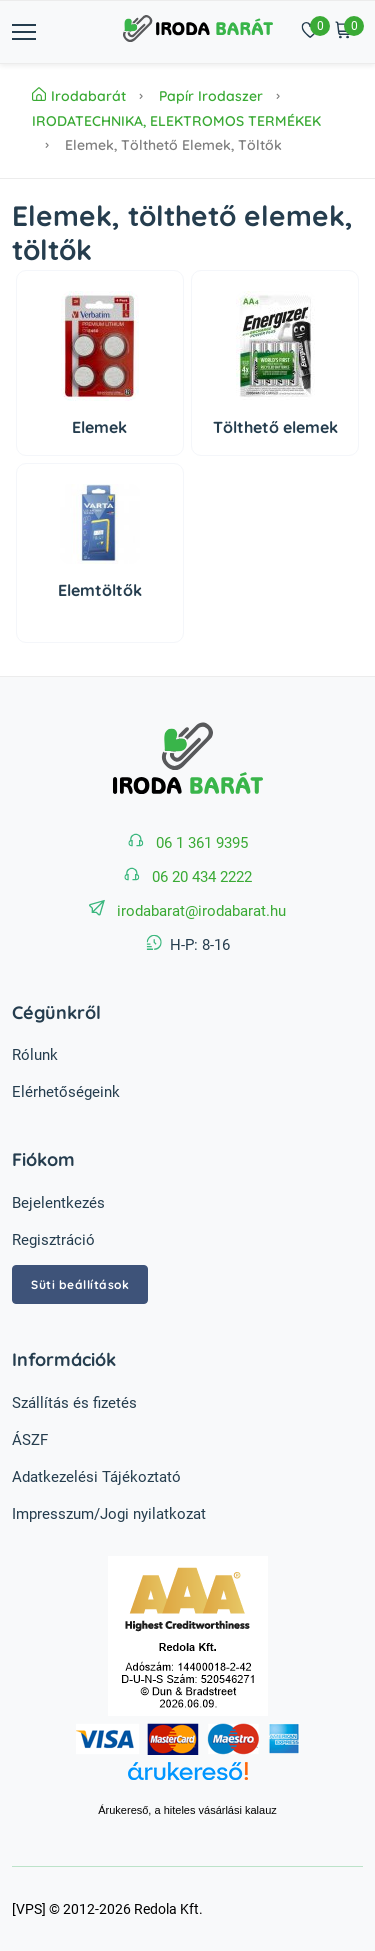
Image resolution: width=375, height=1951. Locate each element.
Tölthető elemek (275, 427)
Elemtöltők (100, 590)
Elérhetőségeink (66, 1092)
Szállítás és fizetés (74, 1403)
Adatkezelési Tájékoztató (96, 1477)
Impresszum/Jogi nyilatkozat (109, 1514)
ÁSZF (30, 1440)
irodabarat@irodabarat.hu (201, 911)
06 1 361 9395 (202, 843)
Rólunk (35, 1055)
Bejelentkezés (58, 1203)
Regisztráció (53, 1240)
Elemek (99, 427)
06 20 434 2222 (202, 877)
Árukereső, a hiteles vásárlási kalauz (187, 1810)
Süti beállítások (80, 1284)
